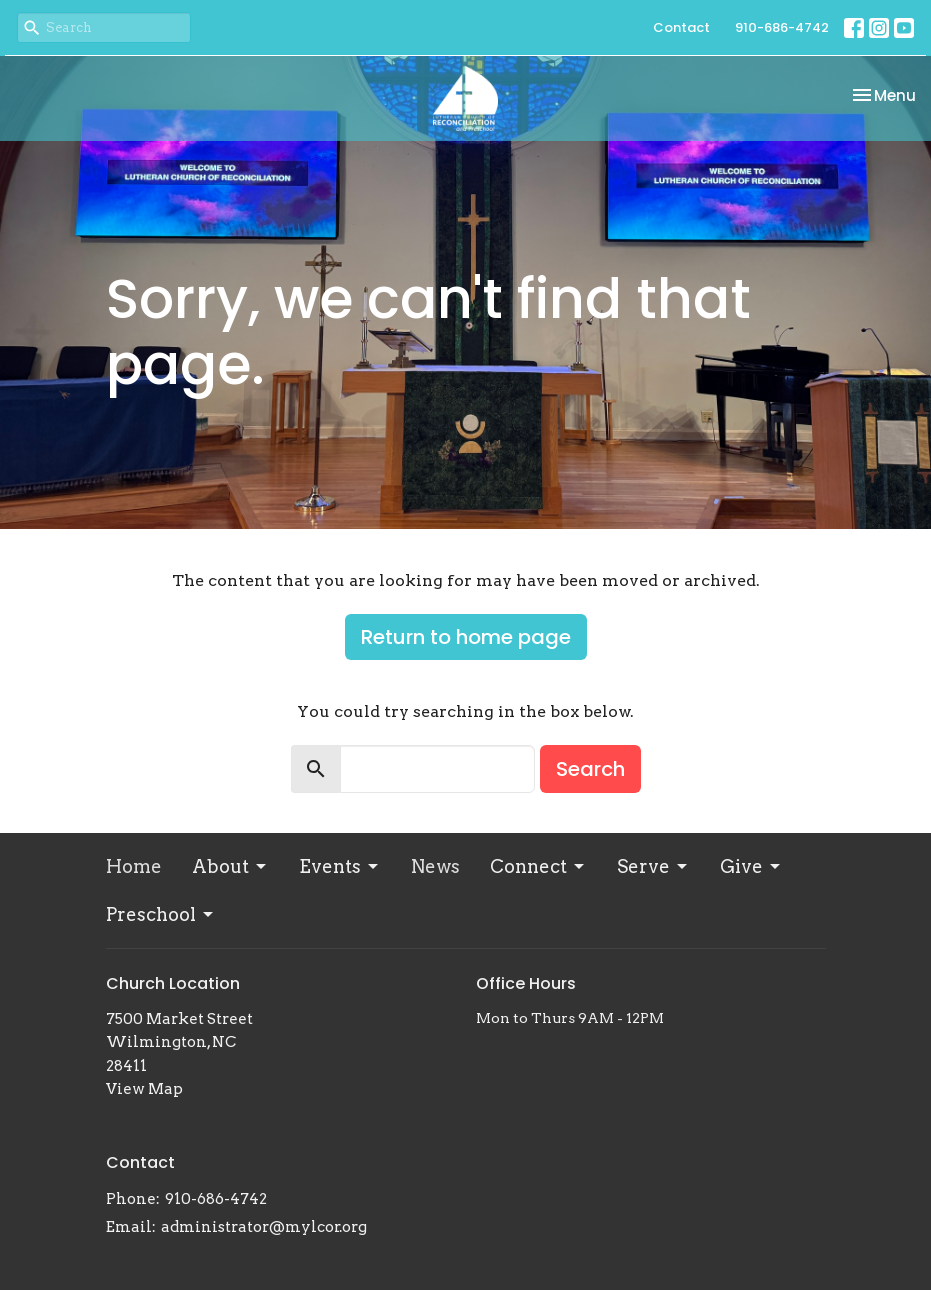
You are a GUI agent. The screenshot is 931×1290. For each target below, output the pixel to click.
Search (590, 769)
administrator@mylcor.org (264, 1227)
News (435, 866)
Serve (653, 866)
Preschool (161, 914)
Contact (681, 27)
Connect (538, 866)
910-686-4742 (782, 27)
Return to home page (466, 637)
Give (751, 866)
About (230, 866)
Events (340, 866)
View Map (144, 1089)
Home (134, 866)
